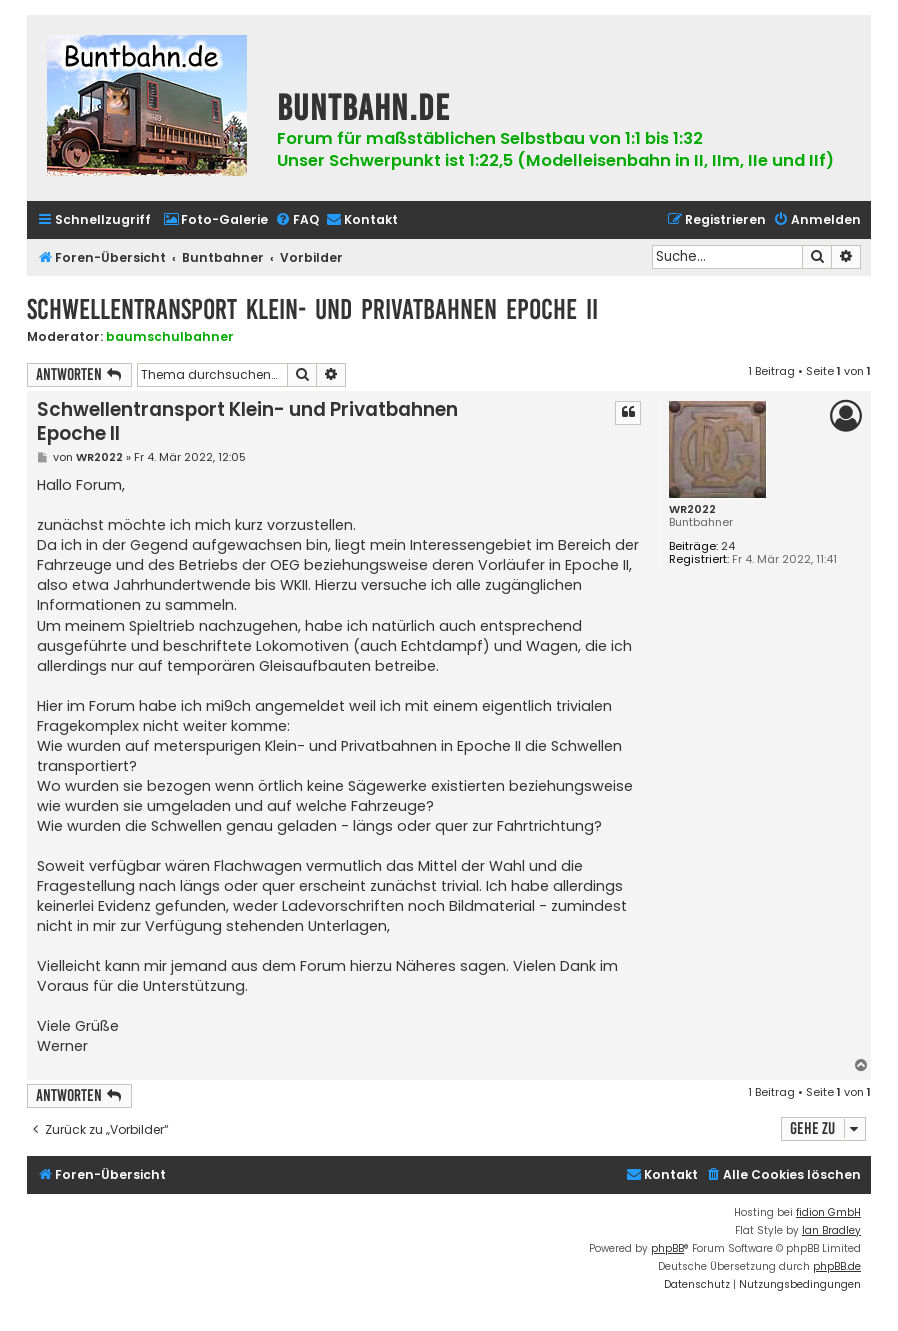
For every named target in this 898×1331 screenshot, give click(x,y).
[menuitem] (215, 220)
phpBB (667, 1248)
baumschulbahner (170, 336)
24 (728, 546)
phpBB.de (837, 1266)
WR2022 (692, 509)
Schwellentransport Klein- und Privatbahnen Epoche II (312, 309)
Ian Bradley (831, 1230)
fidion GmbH (828, 1212)
